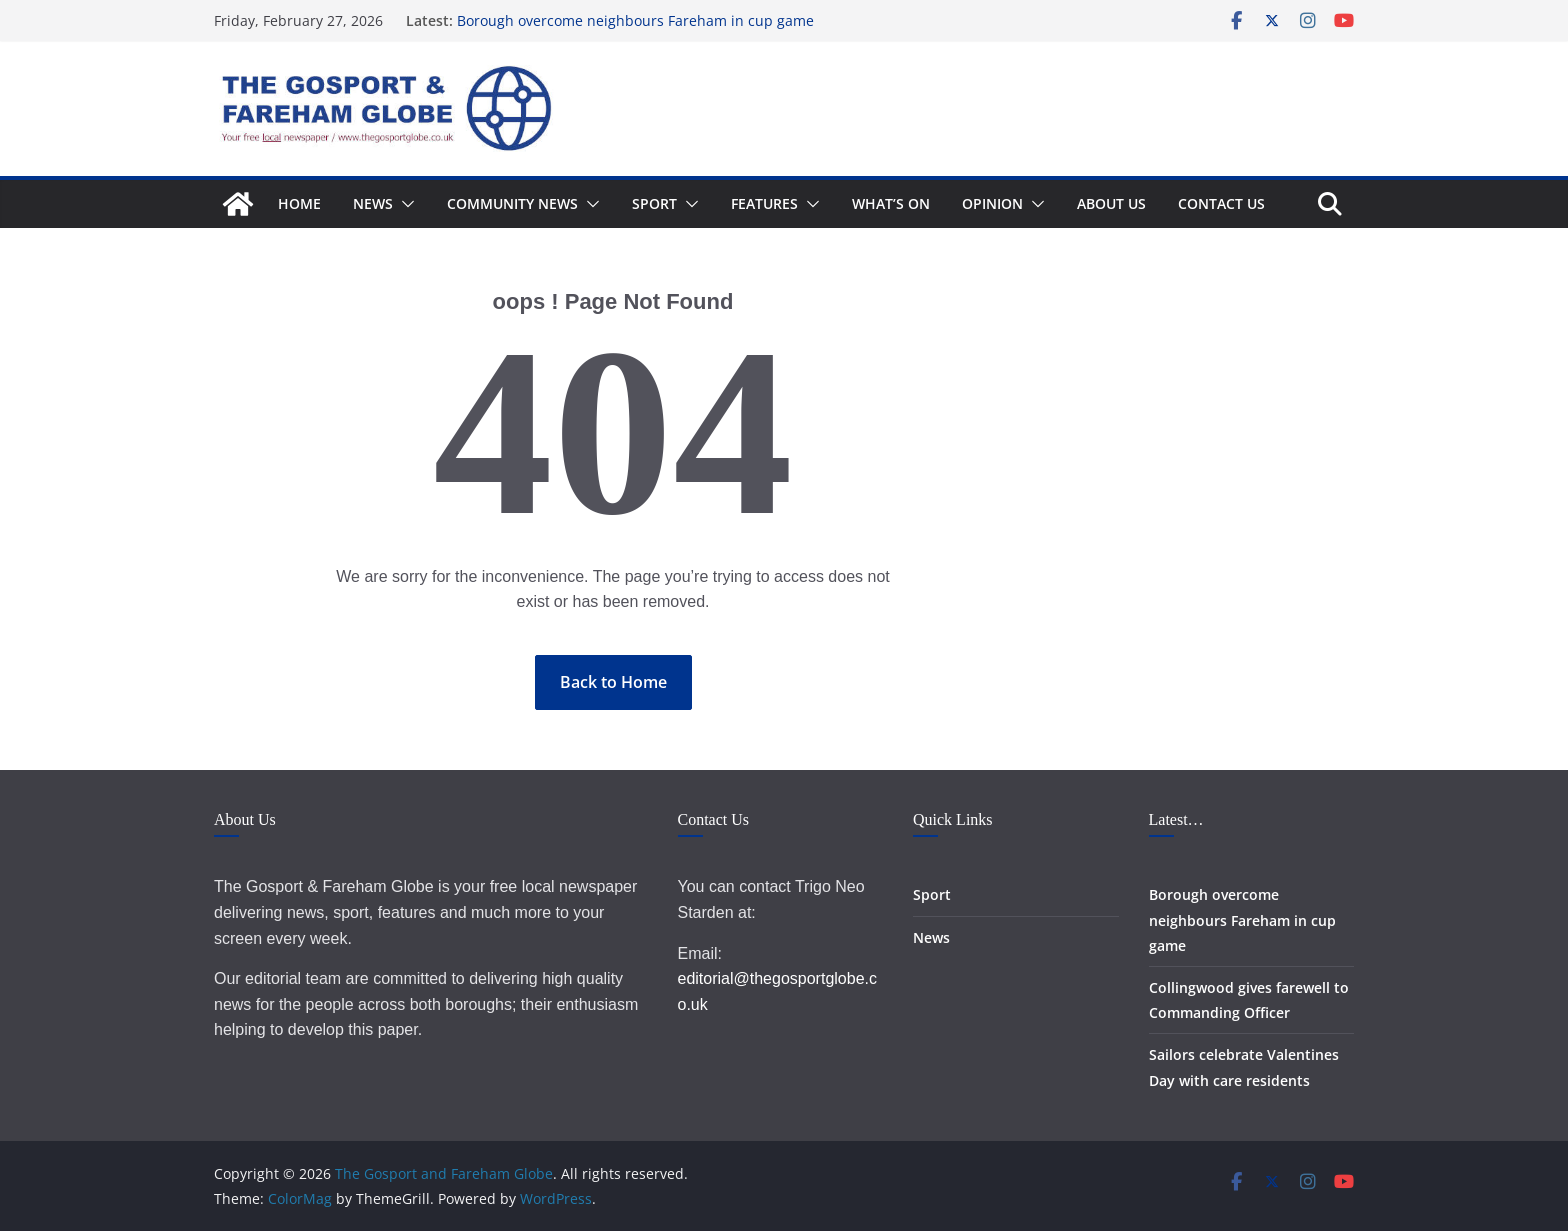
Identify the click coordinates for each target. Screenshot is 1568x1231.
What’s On (891, 203)
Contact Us (1221, 203)
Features (764, 203)
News (373, 203)
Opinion (992, 203)
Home (299, 203)
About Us (1111, 203)
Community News (512, 203)
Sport (654, 203)
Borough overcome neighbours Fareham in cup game (635, 20)
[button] (404, 204)
